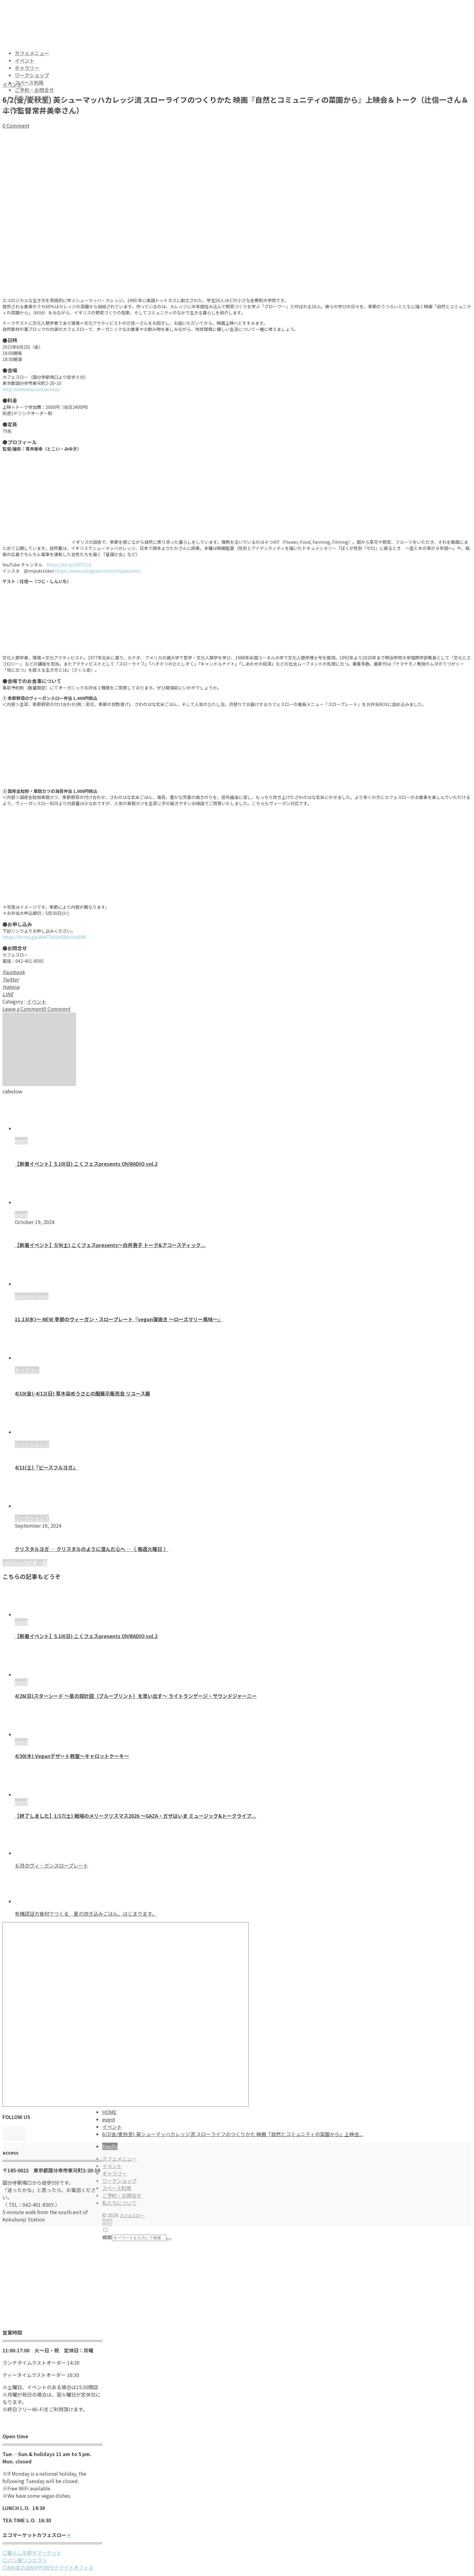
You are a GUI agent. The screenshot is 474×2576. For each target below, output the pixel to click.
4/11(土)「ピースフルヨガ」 (46, 1467)
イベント (12, 84)
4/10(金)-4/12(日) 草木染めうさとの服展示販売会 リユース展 (82, 1393)
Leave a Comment (23, 1008)
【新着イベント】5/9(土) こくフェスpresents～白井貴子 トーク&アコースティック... (110, 1245)
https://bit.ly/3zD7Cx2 (69, 565)
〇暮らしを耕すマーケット (31, 2552)
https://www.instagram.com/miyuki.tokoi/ (98, 571)
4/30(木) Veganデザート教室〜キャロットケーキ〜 (72, 1756)
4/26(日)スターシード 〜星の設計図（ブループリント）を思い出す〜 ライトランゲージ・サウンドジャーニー (136, 1695)
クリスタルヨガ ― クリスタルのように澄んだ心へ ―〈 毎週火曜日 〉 (91, 1549)
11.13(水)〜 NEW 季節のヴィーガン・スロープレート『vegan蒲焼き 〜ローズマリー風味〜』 (119, 1319)
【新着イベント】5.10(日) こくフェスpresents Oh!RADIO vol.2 (86, 1163)
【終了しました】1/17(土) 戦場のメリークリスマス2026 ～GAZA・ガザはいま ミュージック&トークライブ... (135, 1815)
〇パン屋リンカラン (24, 2560)
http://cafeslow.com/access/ (31, 389)
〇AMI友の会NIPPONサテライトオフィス (47, 2567)
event (21, 1622)
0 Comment (15, 125)
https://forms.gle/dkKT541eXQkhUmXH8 (44, 937)
